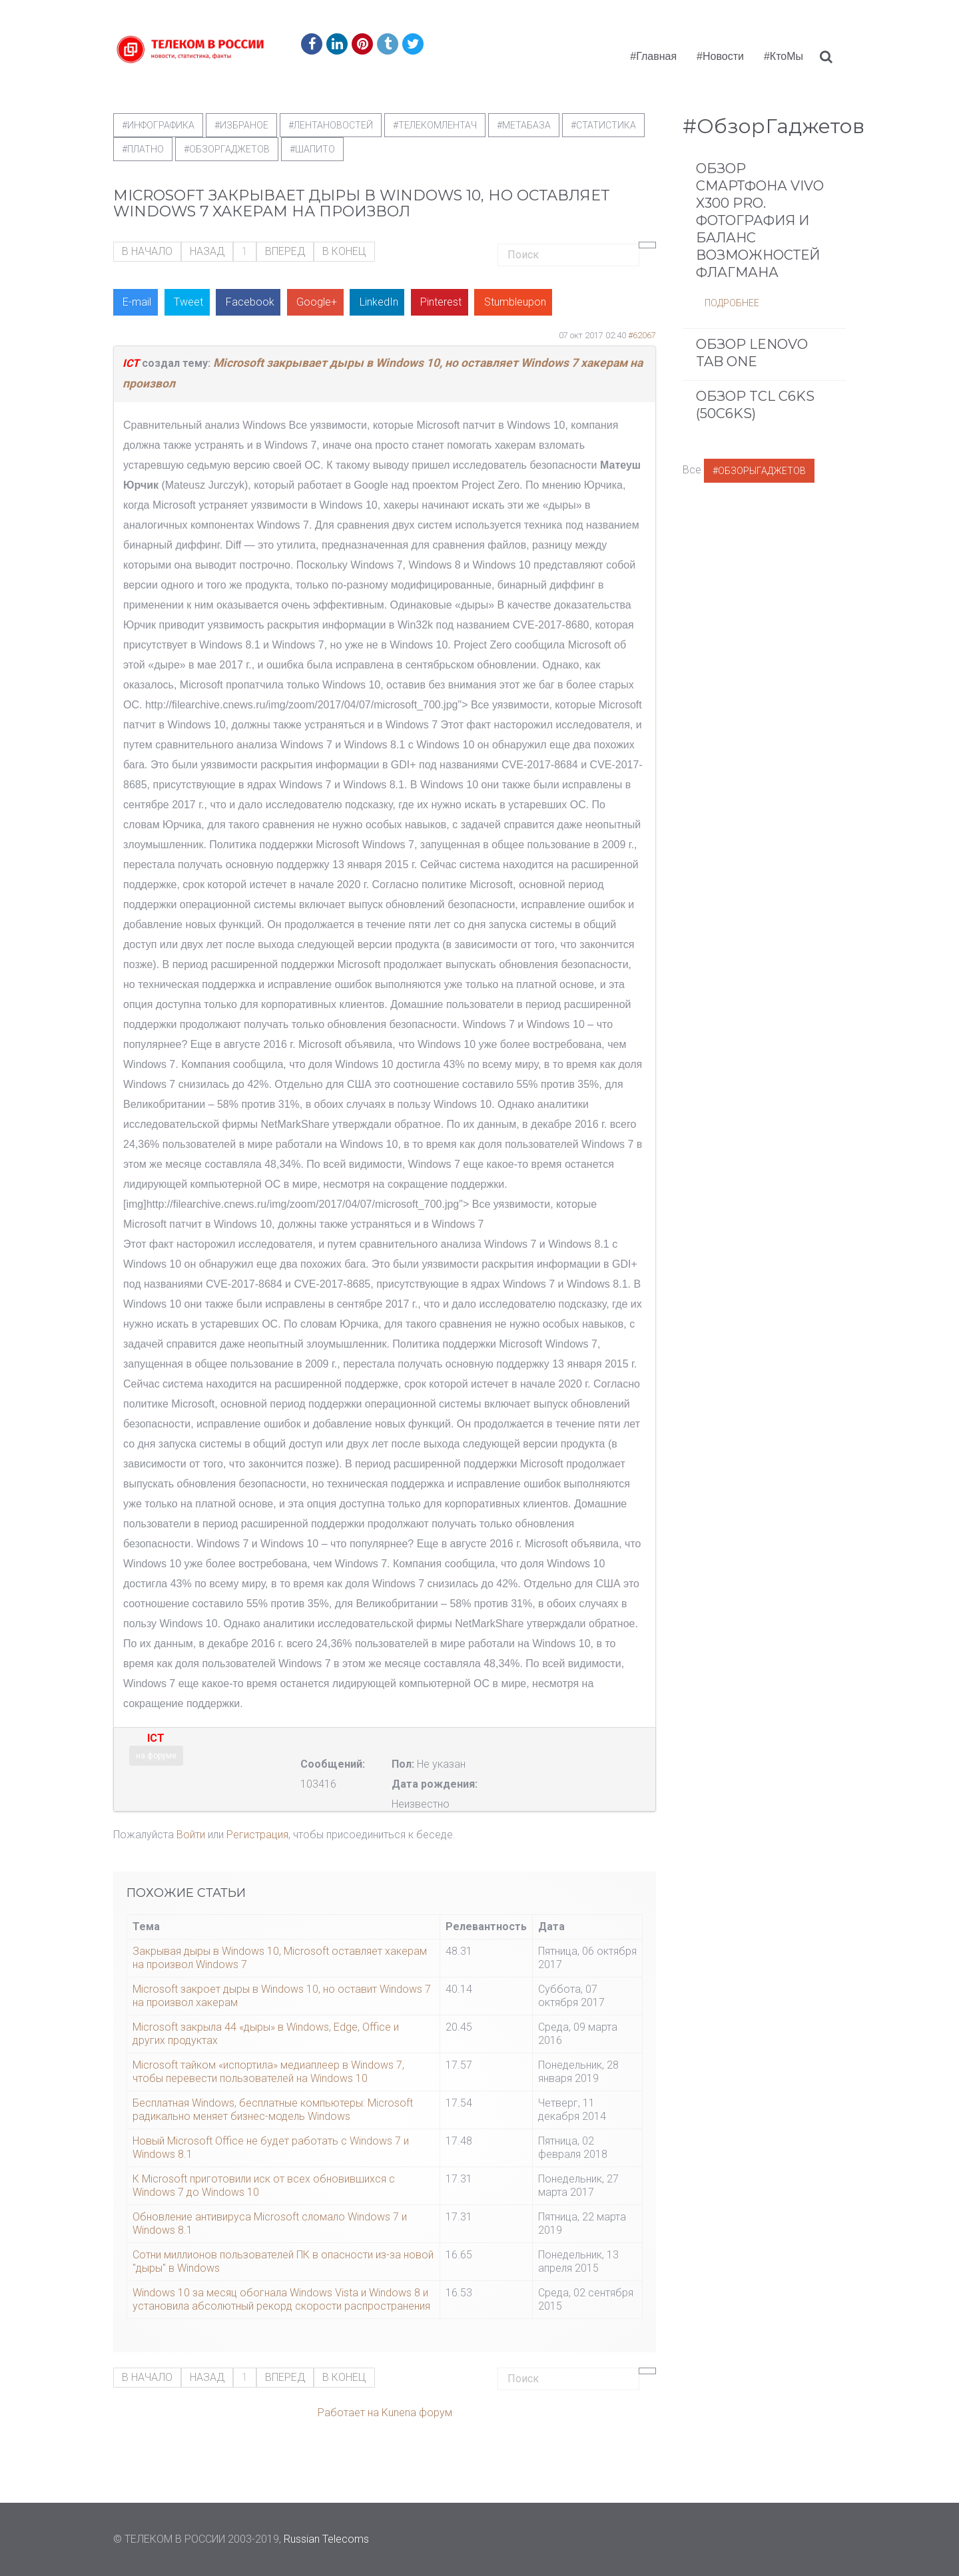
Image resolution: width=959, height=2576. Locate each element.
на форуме (156, 1755)
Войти (190, 1834)
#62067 (642, 335)
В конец (344, 251)
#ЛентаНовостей (330, 125)
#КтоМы (783, 56)
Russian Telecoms (326, 2539)
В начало (147, 251)
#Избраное (241, 125)
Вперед (285, 251)
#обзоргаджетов (227, 149)
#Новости (720, 56)
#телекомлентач (435, 125)
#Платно (143, 149)
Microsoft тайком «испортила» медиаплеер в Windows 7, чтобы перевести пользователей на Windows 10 (268, 2072)
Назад (207, 251)
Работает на (348, 2412)
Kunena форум (417, 2412)
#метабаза (524, 125)
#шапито (312, 149)
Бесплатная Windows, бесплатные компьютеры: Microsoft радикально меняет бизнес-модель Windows (273, 2110)
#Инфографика (158, 125)
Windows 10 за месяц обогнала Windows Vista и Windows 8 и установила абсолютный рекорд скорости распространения (281, 2299)
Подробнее (732, 303)
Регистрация (257, 1834)
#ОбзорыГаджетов (759, 470)
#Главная (653, 56)
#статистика (603, 125)
